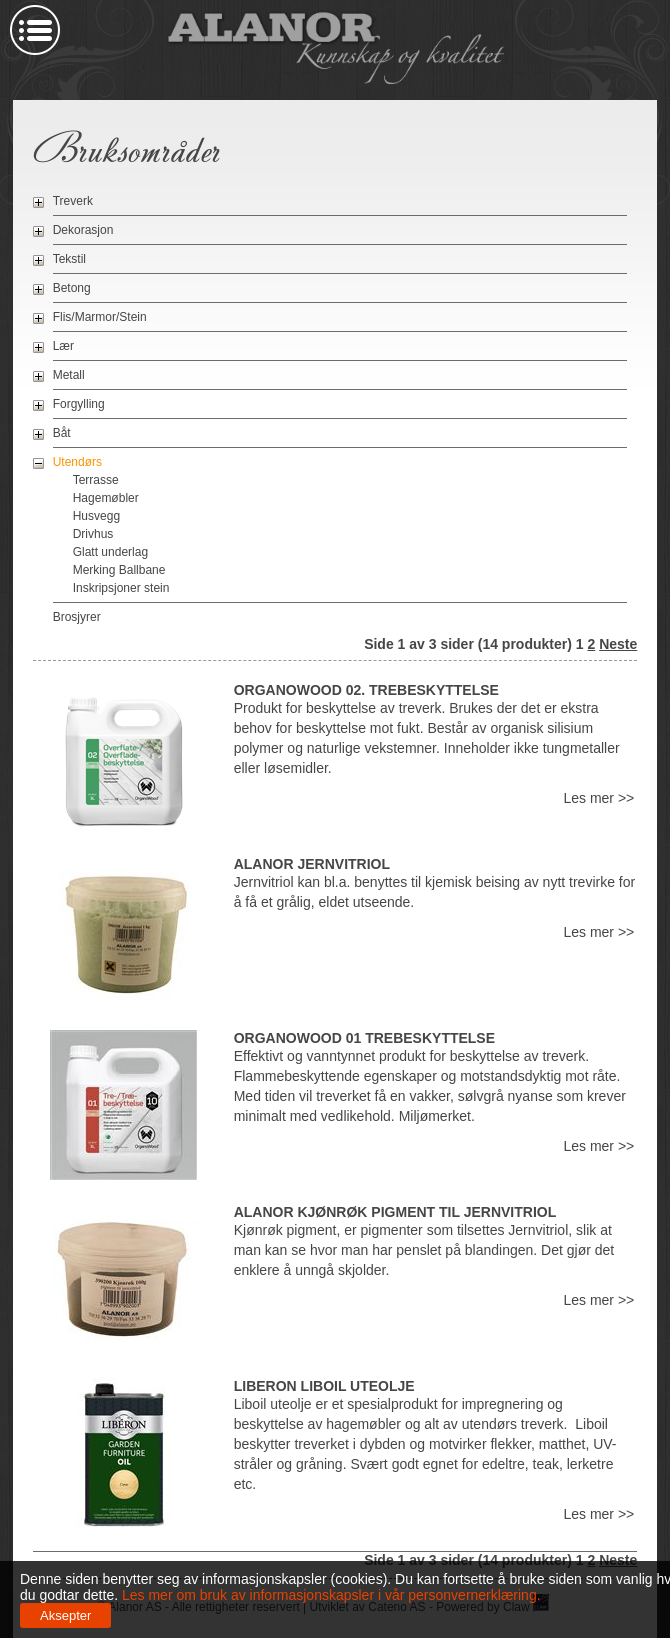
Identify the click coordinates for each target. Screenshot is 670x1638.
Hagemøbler (106, 498)
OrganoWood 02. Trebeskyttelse (366, 690)
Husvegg (96, 516)
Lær (63, 346)
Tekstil (69, 259)
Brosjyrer (77, 617)
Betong (72, 288)
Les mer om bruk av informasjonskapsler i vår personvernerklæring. (329, 1595)
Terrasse (96, 480)
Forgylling (79, 404)
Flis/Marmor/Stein (100, 317)
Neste (618, 644)
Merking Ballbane (119, 570)
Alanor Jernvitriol (312, 864)
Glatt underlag (110, 552)
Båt (62, 433)
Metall (69, 375)
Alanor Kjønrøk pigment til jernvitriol (395, 1212)
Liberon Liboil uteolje (324, 1386)
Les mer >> (598, 798)
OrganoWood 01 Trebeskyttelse (364, 1038)
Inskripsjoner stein (121, 588)
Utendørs (77, 462)
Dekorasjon (83, 230)
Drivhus (93, 534)
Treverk (73, 201)
